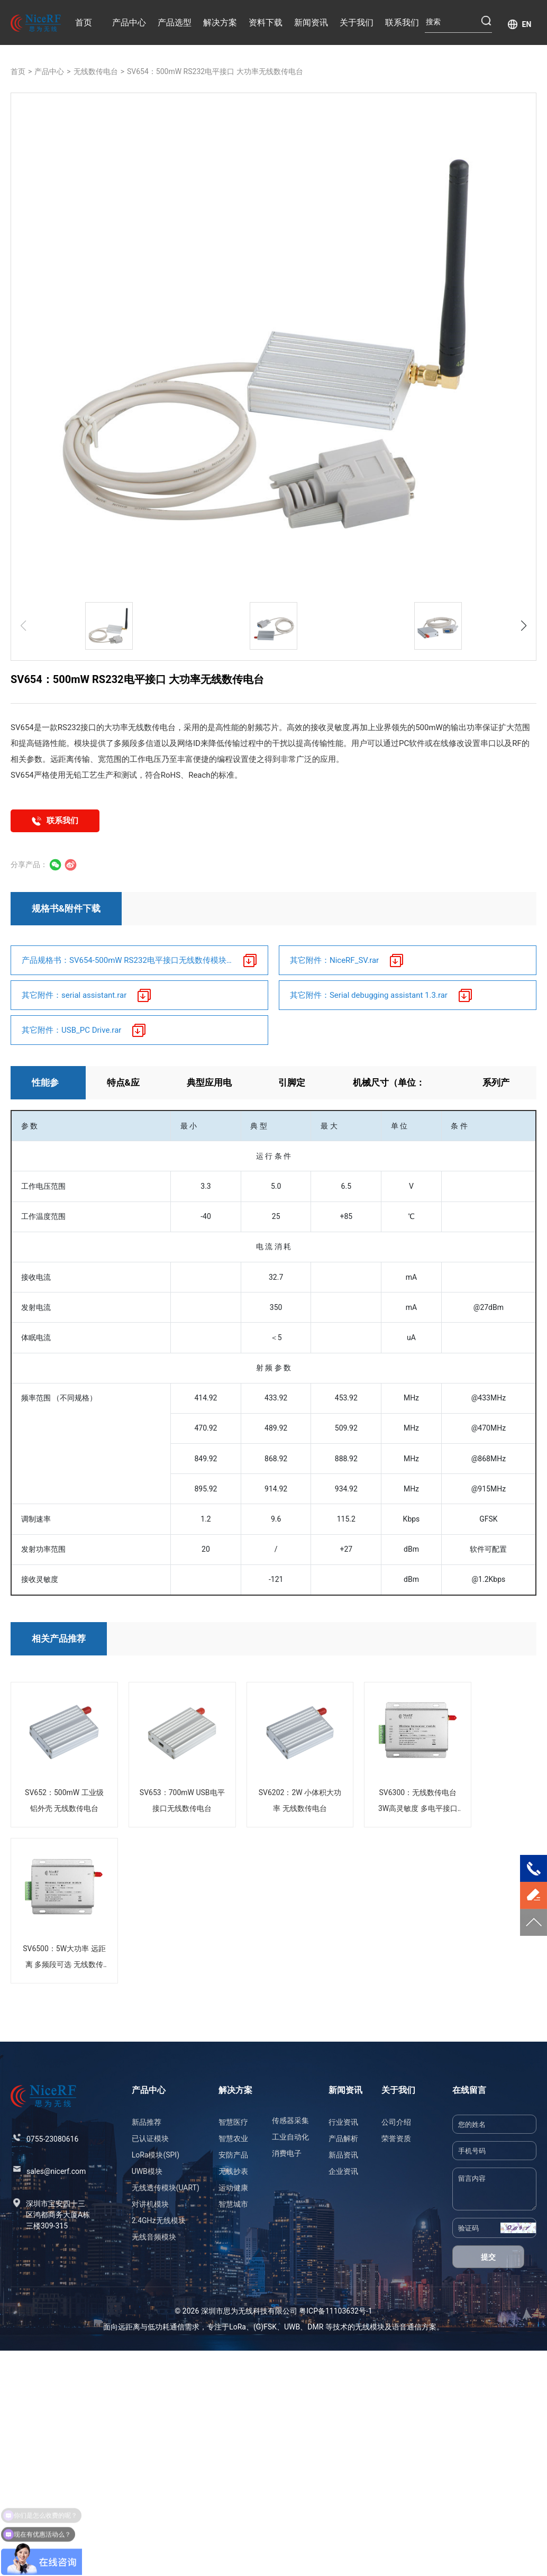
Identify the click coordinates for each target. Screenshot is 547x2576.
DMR (315, 2327)
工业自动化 (290, 2137)
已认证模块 (150, 2138)
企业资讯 (343, 2171)
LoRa (237, 2327)
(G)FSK (265, 2327)
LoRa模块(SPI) (155, 2155)
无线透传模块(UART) (165, 2187)
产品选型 (175, 22)
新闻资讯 (311, 22)
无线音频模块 (154, 2237)
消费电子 (287, 2153)
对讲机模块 (150, 2204)
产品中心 (129, 22)
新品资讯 (343, 2155)
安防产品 (233, 2155)
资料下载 (265, 22)
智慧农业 (233, 2138)
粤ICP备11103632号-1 (335, 2311)
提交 (488, 2257)
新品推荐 (146, 2122)
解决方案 (220, 22)
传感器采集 (290, 2120)
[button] (524, 626)
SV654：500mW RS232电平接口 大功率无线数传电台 (215, 71)
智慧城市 (233, 2204)
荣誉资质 (396, 2138)
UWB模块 (147, 2171)
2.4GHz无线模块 (159, 2220)
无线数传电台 (96, 71)
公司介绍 (396, 2122)
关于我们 (356, 22)
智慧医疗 (233, 2122)
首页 (83, 22)
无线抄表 (233, 2171)
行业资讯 (343, 2122)
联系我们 (402, 22)
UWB (292, 2327)
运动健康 (233, 2187)
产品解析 (343, 2138)
